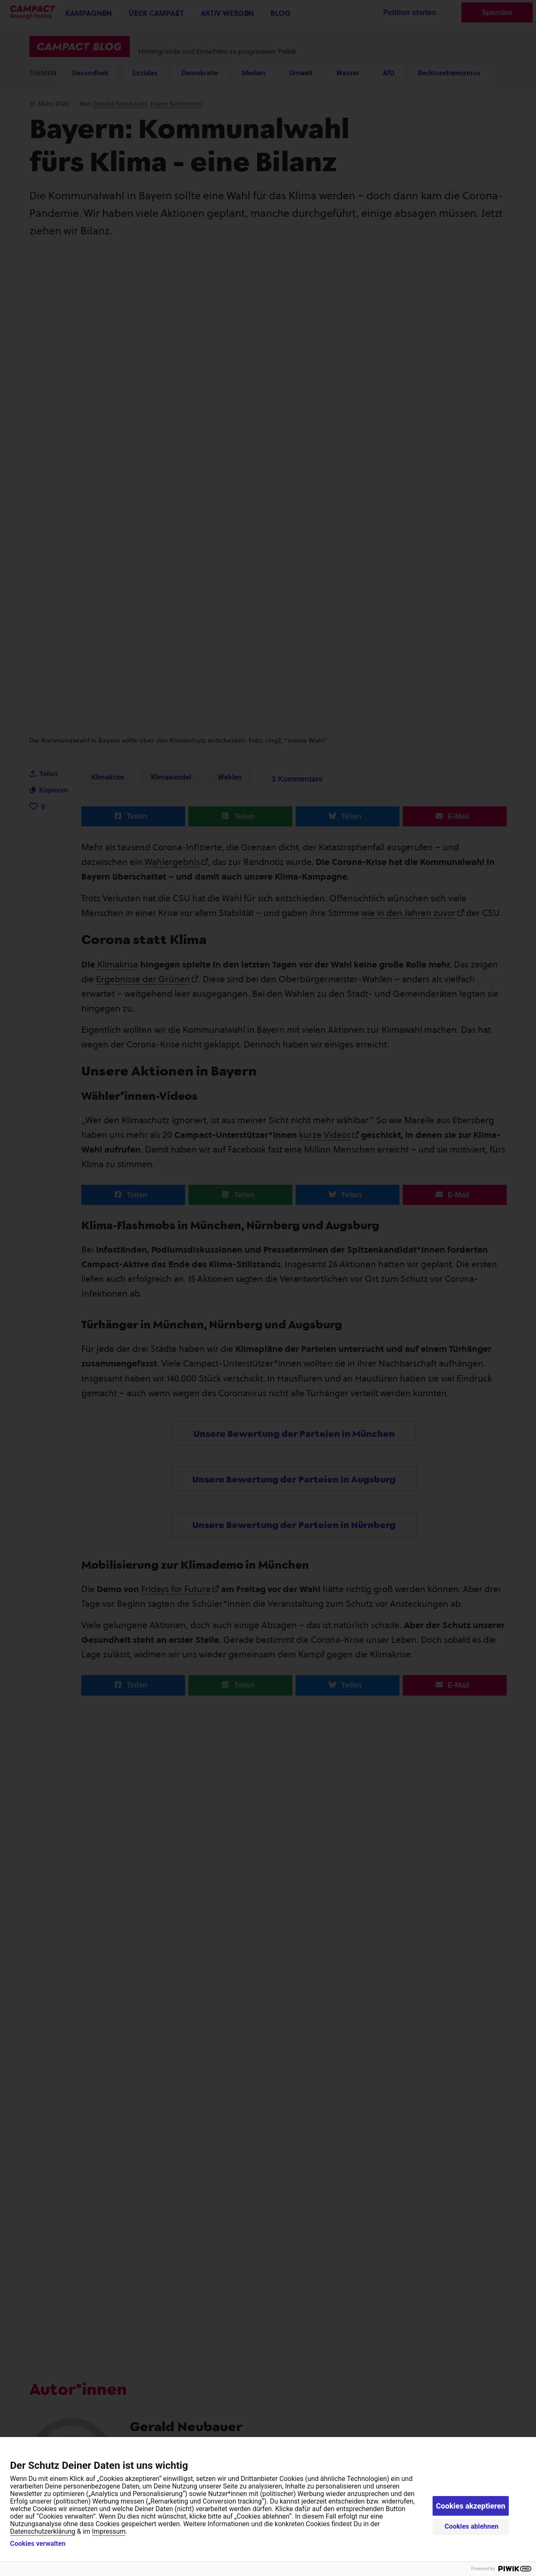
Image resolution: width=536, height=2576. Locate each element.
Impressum (109, 2531)
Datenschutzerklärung (42, 2531)
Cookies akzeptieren (470, 2505)
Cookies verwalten (37, 2543)
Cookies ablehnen (472, 2526)
